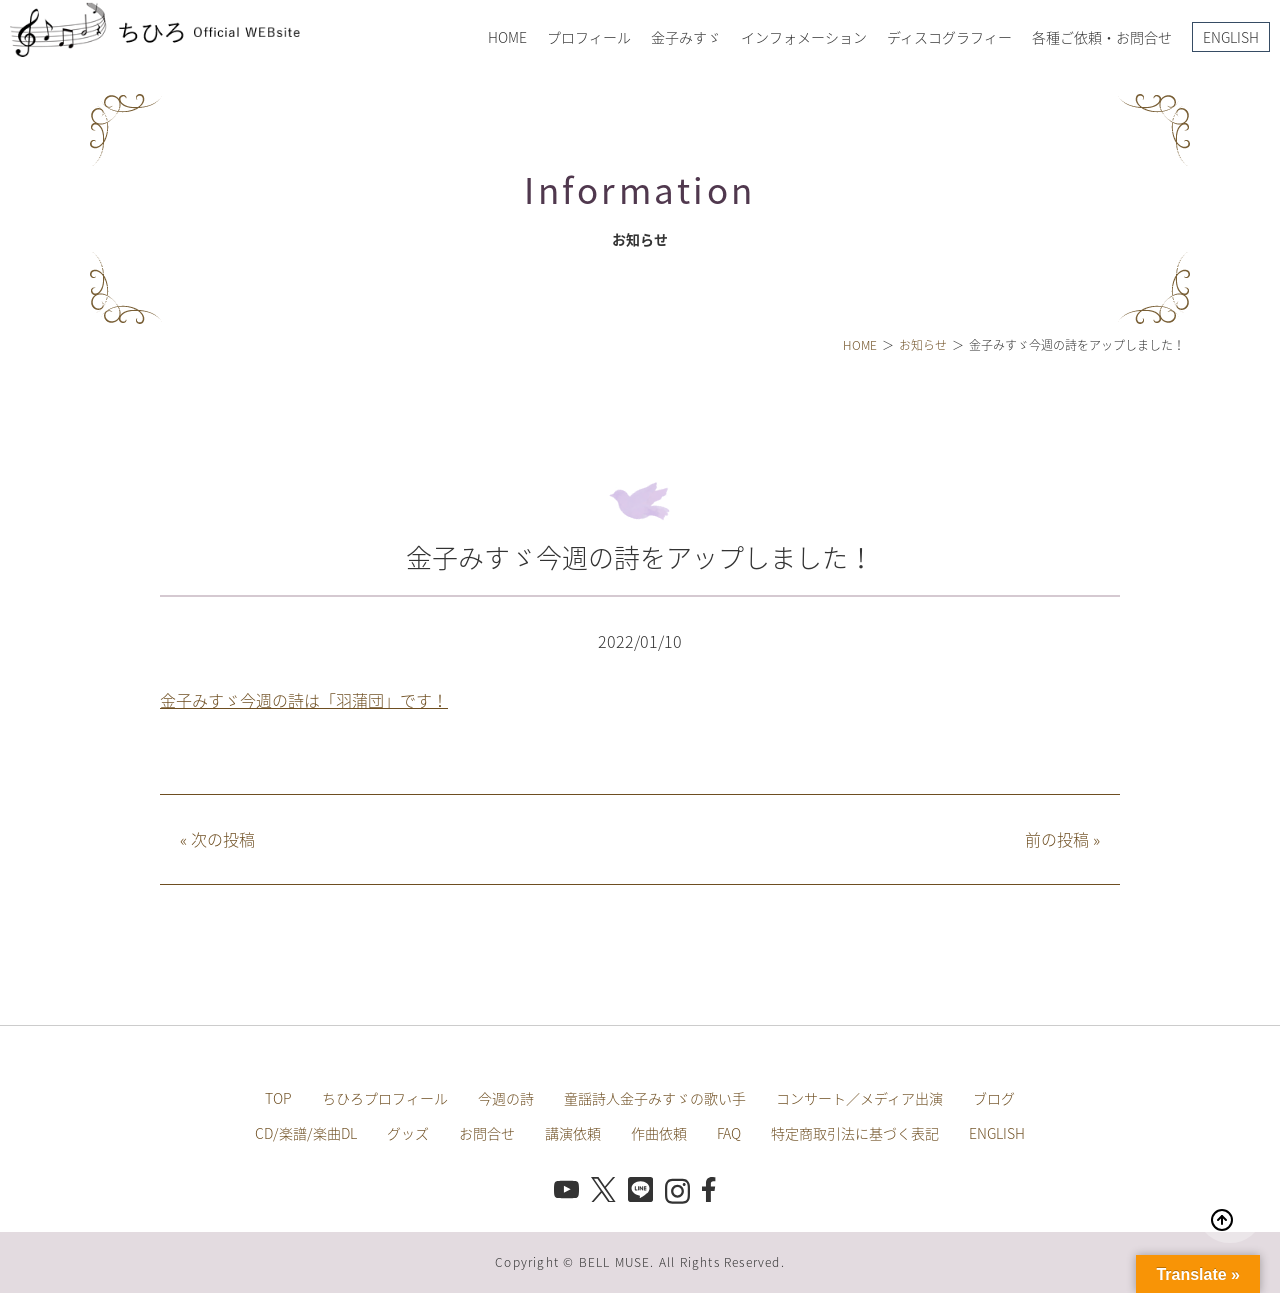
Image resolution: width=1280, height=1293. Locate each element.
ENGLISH (1231, 37)
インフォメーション (804, 37)
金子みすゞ (686, 37)
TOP (278, 1098)
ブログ (994, 1098)
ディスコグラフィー (949, 37)
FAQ (729, 1133)
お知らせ (923, 345)
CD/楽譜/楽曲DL (306, 1133)
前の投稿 (1062, 839)
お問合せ (487, 1133)
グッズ (408, 1133)
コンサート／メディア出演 (859, 1098)
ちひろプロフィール (385, 1098)
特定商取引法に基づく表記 (855, 1133)
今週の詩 (506, 1098)
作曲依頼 (659, 1133)
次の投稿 (217, 839)
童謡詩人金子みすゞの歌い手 (655, 1098)
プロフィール (589, 37)
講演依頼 (573, 1133)
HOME (507, 37)
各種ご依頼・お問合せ (1102, 37)
